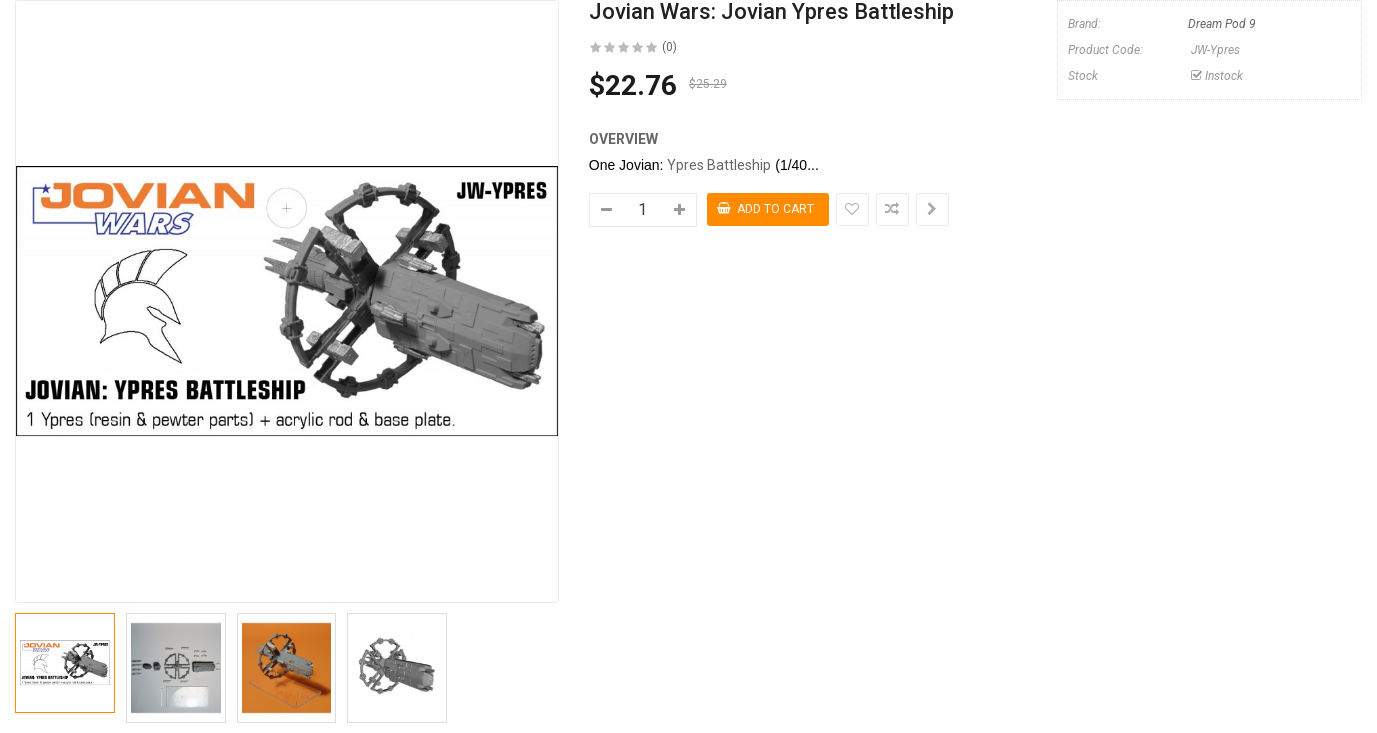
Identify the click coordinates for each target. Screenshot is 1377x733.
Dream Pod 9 (1222, 24)
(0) (669, 47)
